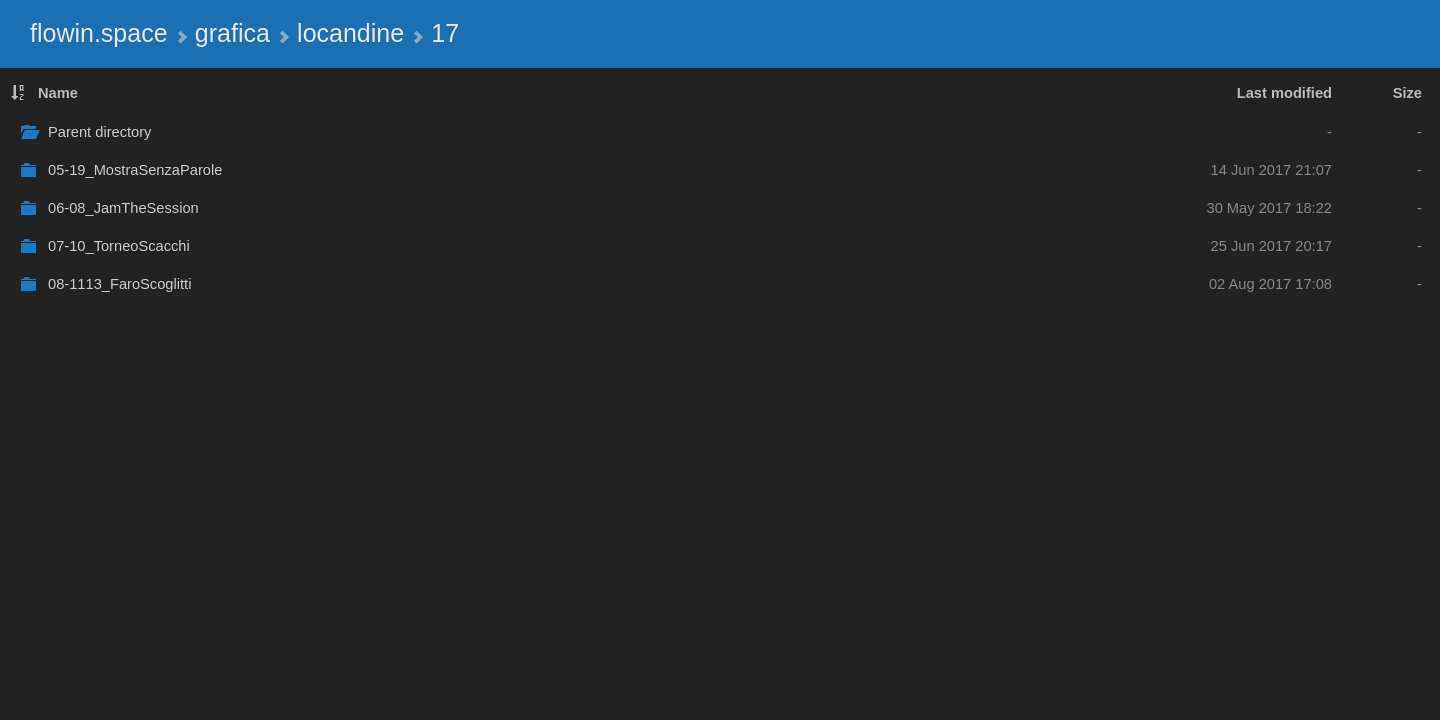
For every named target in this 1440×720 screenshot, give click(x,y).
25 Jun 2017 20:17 (1271, 246)
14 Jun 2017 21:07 (1271, 170)
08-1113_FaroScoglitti (119, 284)
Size (1407, 93)
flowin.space (99, 33)
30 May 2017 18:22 (1270, 208)
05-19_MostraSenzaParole (135, 170)
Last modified (1284, 93)
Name (58, 93)
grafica (232, 33)
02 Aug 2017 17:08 (1270, 284)
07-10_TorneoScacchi (119, 246)
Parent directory (99, 132)
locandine (350, 33)
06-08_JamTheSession (123, 208)
